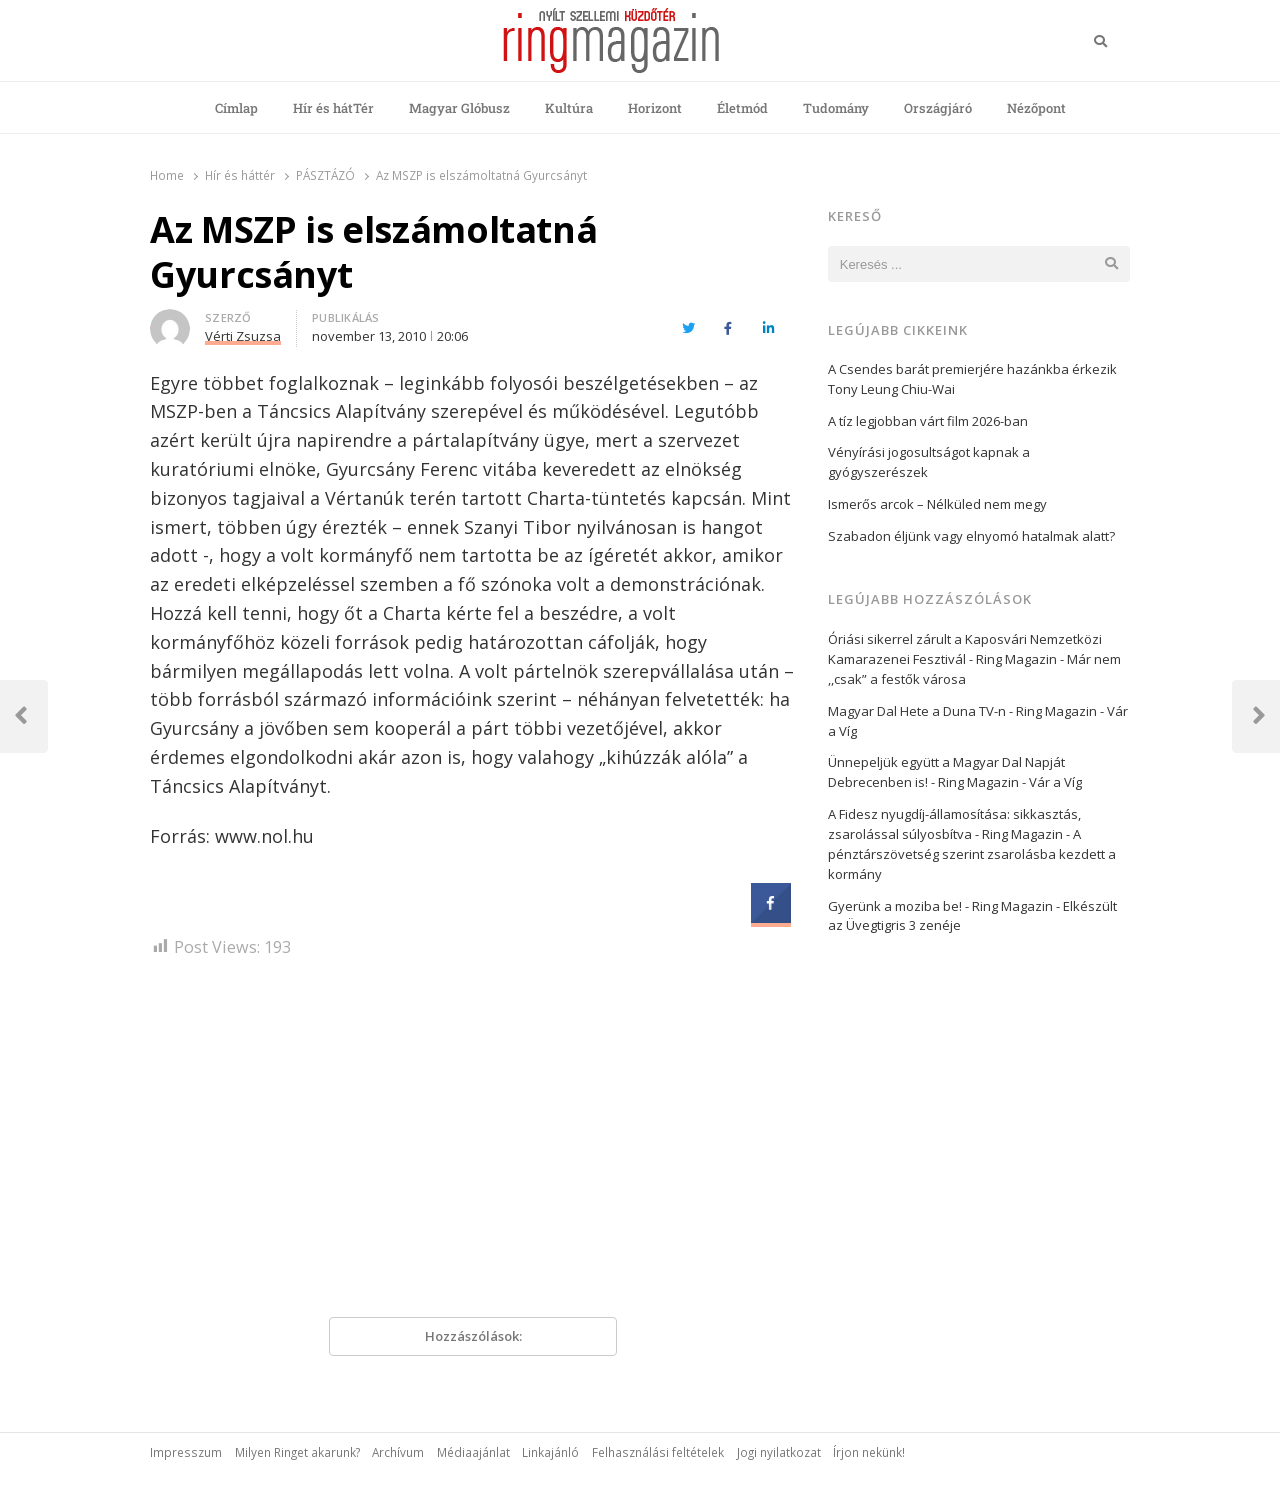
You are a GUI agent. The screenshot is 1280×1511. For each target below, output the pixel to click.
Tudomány (836, 108)
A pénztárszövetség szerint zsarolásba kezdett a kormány (972, 854)
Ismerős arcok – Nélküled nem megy (937, 504)
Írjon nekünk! (869, 1452)
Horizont (655, 108)
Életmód (742, 108)
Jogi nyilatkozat (779, 1452)
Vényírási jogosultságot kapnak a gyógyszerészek (929, 462)
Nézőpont (1036, 108)
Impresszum (186, 1452)
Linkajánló (550, 1452)
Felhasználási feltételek (658, 1452)
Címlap (236, 108)
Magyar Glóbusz (459, 108)
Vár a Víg (1055, 782)
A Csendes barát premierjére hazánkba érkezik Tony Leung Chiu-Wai (972, 379)
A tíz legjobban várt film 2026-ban (928, 421)
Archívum (398, 1452)
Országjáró (938, 108)
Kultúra (569, 108)
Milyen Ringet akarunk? (297, 1452)
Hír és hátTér (333, 108)
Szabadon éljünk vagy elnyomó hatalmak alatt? (971, 536)
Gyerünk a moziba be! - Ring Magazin (940, 906)
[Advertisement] (473, 1145)
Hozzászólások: (473, 1336)
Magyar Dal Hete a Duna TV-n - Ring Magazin (962, 711)
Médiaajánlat (473, 1452)
